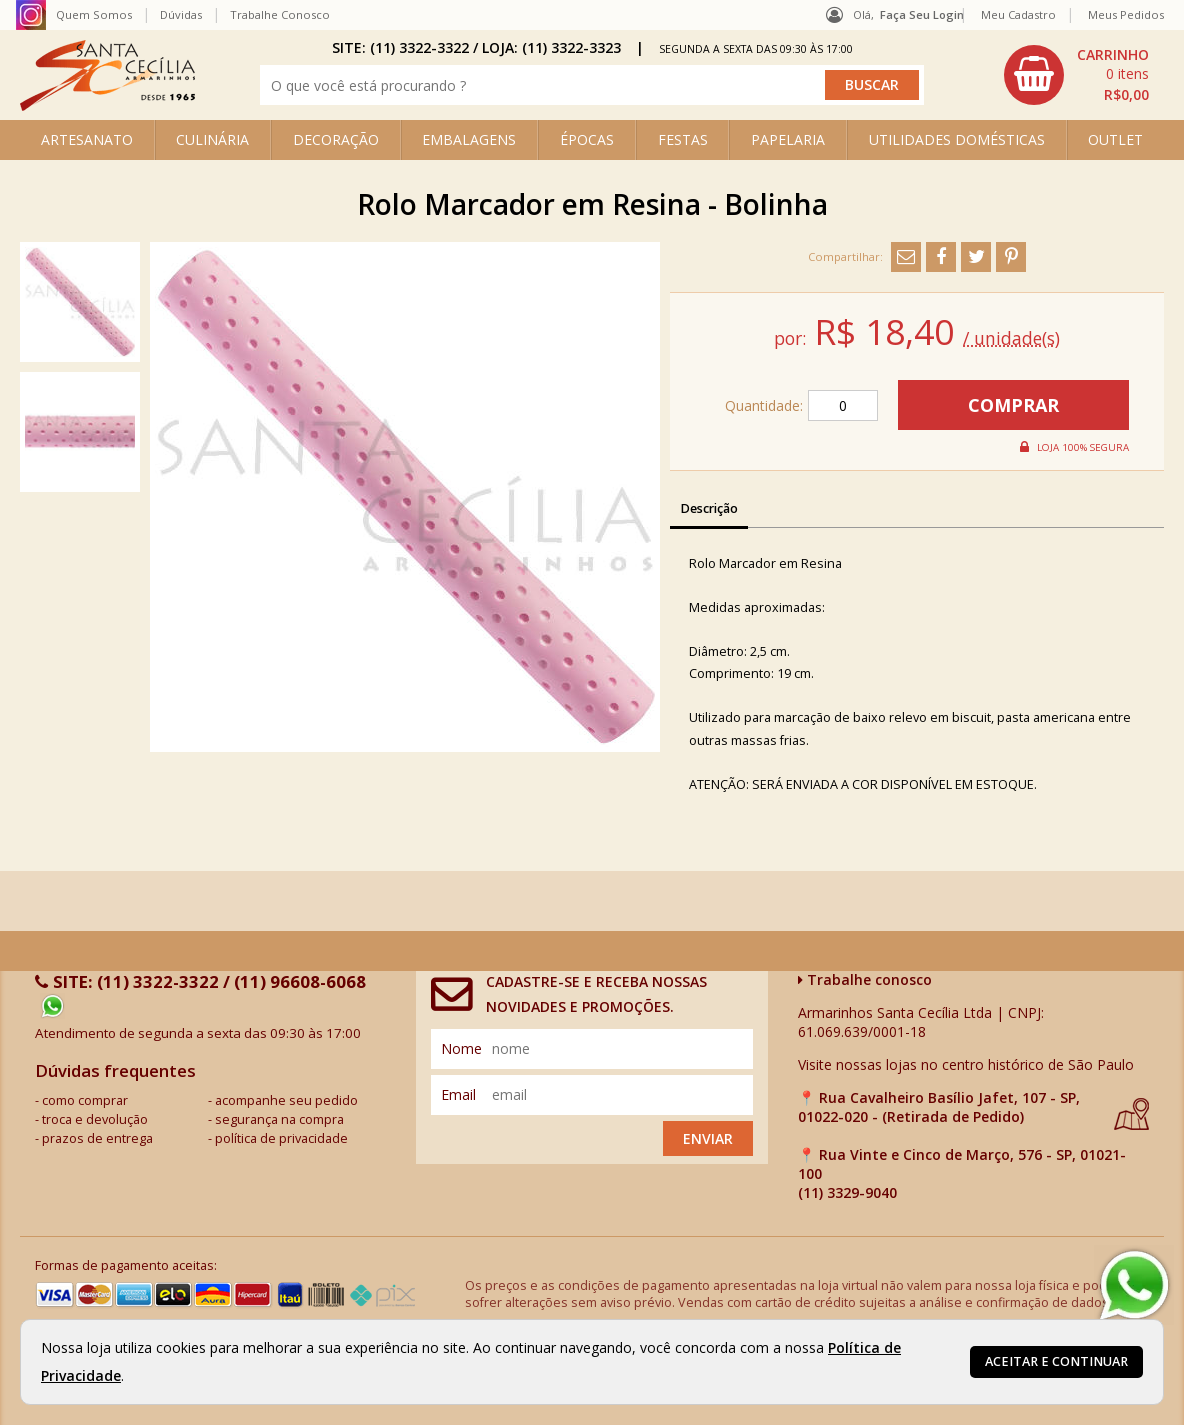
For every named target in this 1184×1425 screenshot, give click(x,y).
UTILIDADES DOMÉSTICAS (957, 139)
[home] (107, 105)
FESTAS (683, 139)
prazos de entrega (97, 1138)
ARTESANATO (87, 139)
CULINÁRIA (212, 139)
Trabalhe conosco (865, 979)
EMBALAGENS (469, 139)
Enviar (708, 1138)
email (458, 1094)
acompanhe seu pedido (286, 1100)
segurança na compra (279, 1119)
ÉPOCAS (587, 139)
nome (461, 1048)
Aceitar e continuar (1056, 1361)
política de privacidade (281, 1138)
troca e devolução (95, 1119)
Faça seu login (922, 14)
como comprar (85, 1100)
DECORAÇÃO (336, 139)
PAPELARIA (788, 139)
